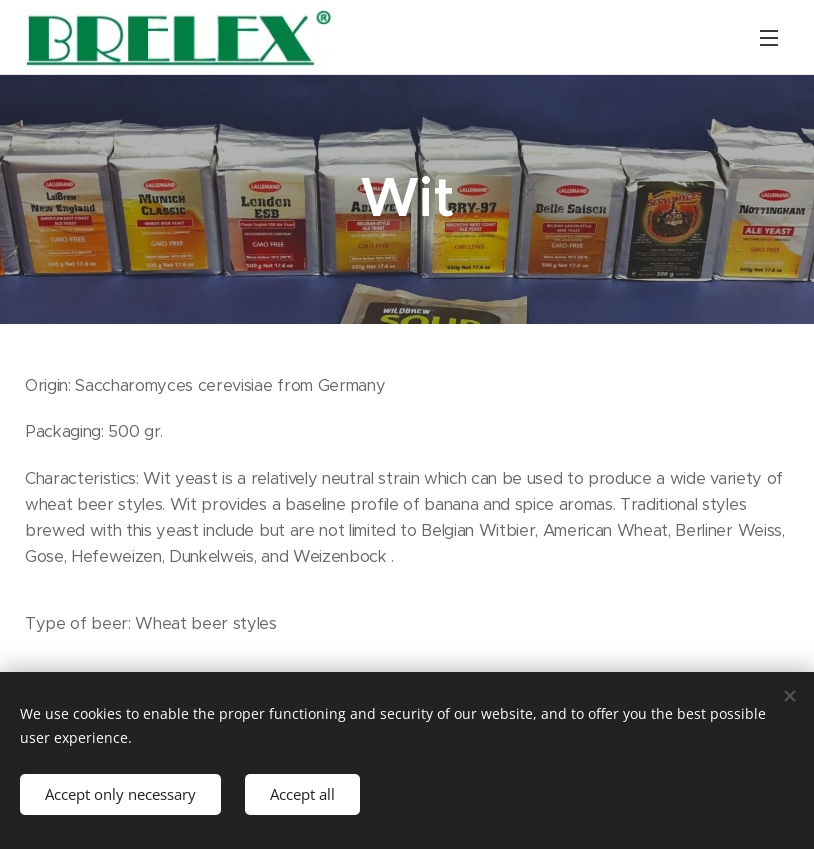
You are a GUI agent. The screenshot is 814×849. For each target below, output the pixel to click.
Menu (769, 38)
